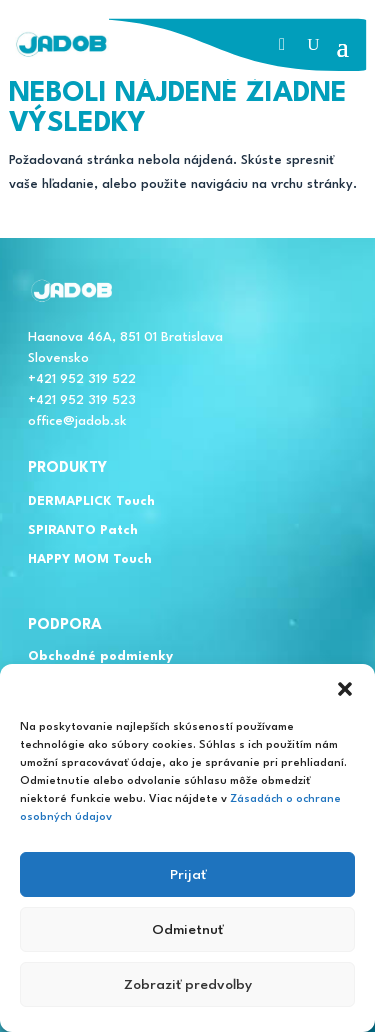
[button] (345, 689)
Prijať (188, 875)
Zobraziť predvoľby (188, 985)
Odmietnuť (187, 930)
